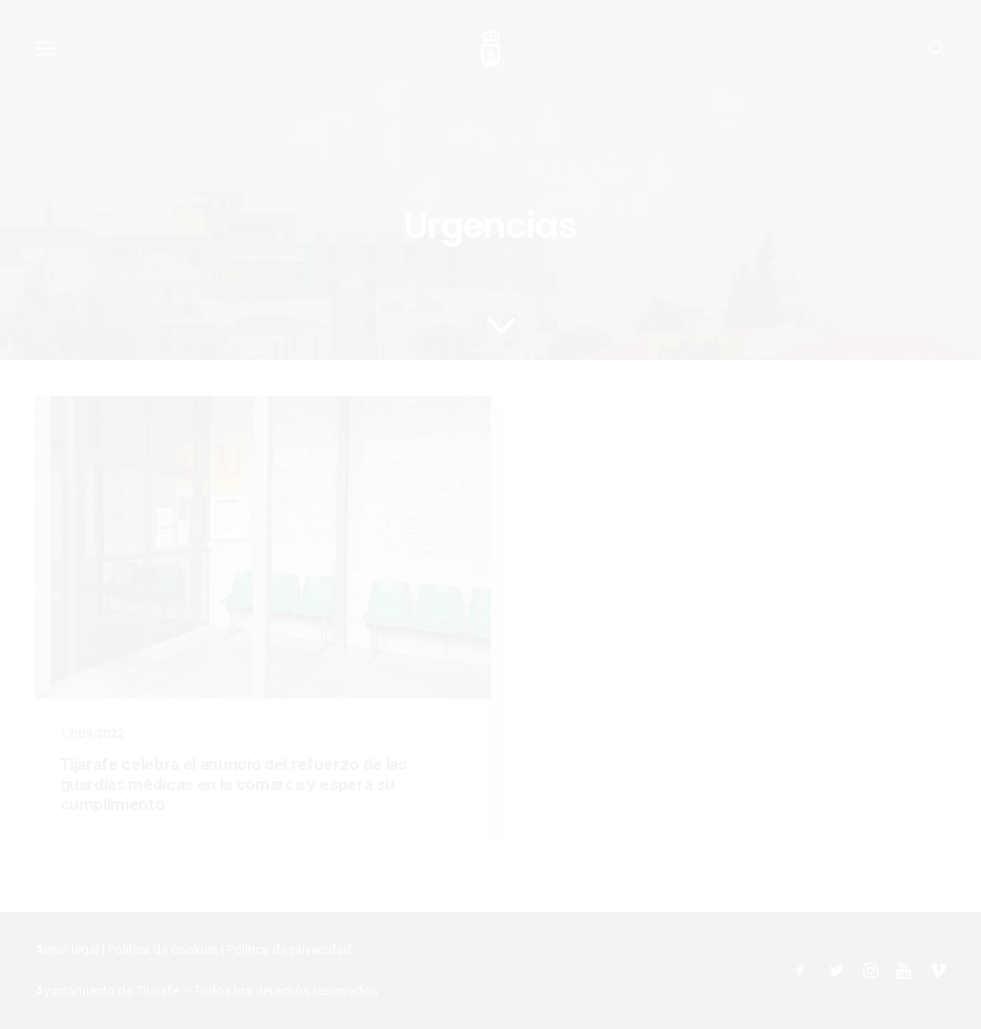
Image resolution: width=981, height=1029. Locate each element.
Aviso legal (67, 949)
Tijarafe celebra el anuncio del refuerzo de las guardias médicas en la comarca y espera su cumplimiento (233, 784)
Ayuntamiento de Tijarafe (107, 990)
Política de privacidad (289, 949)
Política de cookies (163, 949)
